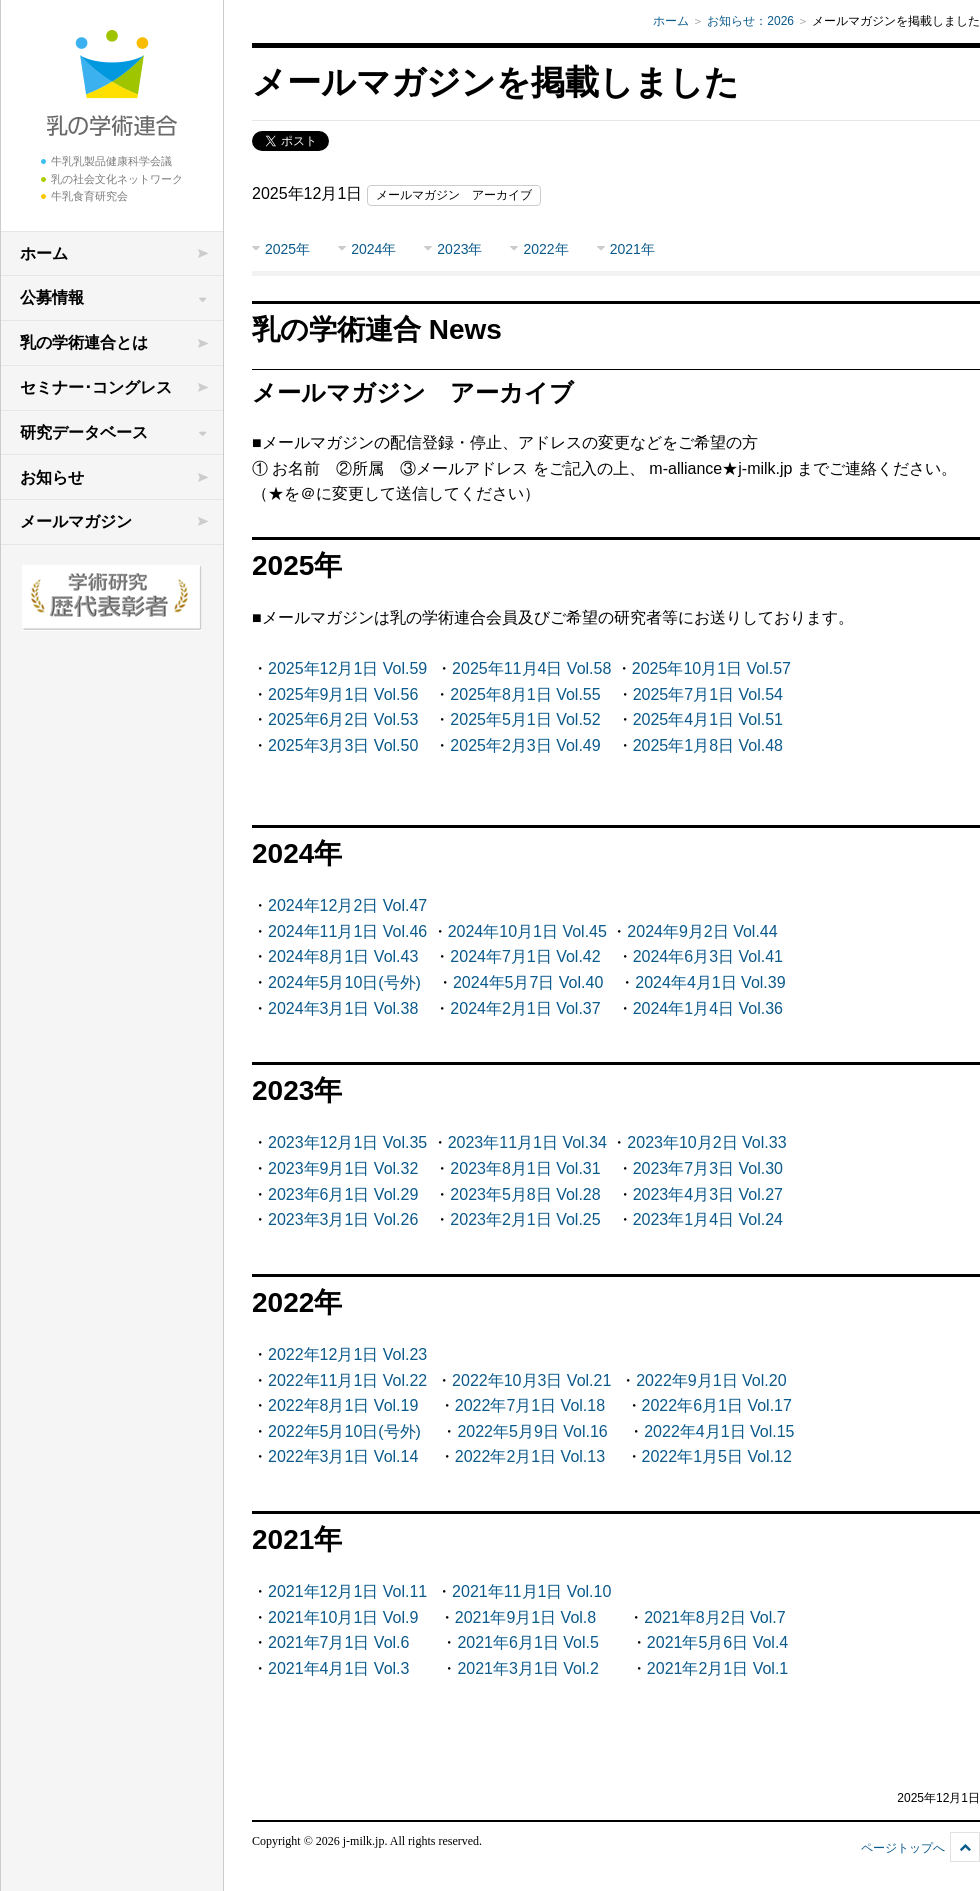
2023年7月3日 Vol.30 (708, 1168)
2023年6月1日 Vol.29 (343, 1194)
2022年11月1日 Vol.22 (347, 1380)
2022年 (545, 249)
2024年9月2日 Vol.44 (702, 931)
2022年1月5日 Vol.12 (717, 1456)
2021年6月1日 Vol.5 (527, 1642)
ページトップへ (903, 1848)
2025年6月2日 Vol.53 (343, 719)
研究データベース (84, 432)
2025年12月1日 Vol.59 (347, 668)
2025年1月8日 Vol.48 (708, 745)
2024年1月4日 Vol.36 (708, 1008)
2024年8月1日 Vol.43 (343, 956)
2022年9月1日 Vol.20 (711, 1380)
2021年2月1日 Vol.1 (717, 1668)
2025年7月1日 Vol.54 (708, 694)
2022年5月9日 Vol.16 (532, 1431)
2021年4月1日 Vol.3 (338, 1668)
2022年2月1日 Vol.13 (530, 1456)
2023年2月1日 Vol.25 (525, 1219)
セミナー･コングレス (96, 387)
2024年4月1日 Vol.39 (710, 982)
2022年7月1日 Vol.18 (530, 1405)
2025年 (287, 249)
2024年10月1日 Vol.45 (527, 931)
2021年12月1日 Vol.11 (347, 1591)
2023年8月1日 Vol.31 (525, 1168)
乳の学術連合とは (84, 342)
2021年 (632, 249)
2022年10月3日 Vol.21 (531, 1380)
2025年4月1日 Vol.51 (708, 719)
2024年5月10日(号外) (344, 982)
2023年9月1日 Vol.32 (343, 1168)
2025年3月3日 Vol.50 (343, 745)
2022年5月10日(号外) (344, 1431)
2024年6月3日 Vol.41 (708, 956)
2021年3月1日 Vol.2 (527, 1668)
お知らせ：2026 (750, 21)
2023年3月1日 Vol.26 (343, 1219)
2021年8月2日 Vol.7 (714, 1617)
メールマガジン (76, 521)
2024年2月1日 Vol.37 (525, 1008)
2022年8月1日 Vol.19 (343, 1405)
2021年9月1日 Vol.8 (525, 1617)
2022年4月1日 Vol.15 (719, 1431)
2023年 (459, 249)
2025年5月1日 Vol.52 (525, 719)
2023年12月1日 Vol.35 (347, 1142)
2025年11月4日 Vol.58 (531, 668)
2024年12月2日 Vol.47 (347, 905)
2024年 (373, 249)
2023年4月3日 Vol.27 (708, 1194)
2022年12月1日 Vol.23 (347, 1354)
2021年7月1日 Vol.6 (338, 1642)
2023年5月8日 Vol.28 (525, 1194)
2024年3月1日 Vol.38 (343, 1008)
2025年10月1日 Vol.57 (711, 668)
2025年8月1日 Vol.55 (525, 694)
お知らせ (52, 477)
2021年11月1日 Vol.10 (531, 1591)
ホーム (44, 253)
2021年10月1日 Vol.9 (343, 1617)
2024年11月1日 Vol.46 (347, 931)
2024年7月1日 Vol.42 (525, 956)
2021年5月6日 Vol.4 (717, 1642)
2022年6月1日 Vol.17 (717, 1405)
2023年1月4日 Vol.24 (708, 1219)
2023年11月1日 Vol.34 (527, 1142)
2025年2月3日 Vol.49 (525, 745)
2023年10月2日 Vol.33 (706, 1142)
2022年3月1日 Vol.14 (343, 1456)
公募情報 (52, 297)
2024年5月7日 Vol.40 (528, 982)
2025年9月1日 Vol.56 (343, 694)
